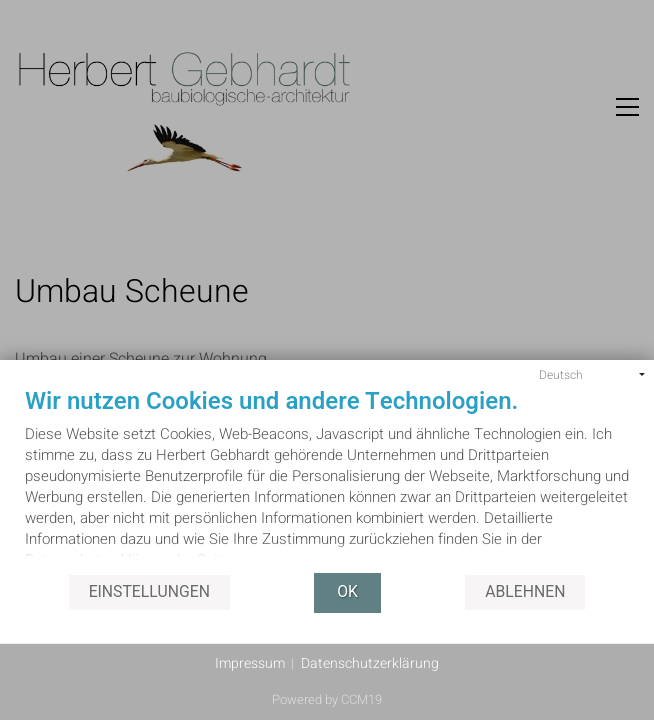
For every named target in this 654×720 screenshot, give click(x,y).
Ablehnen (525, 592)
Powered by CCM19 (327, 699)
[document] (327, 481)
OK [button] (347, 592)
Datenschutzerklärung (370, 664)
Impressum (250, 664)
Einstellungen (149, 592)
